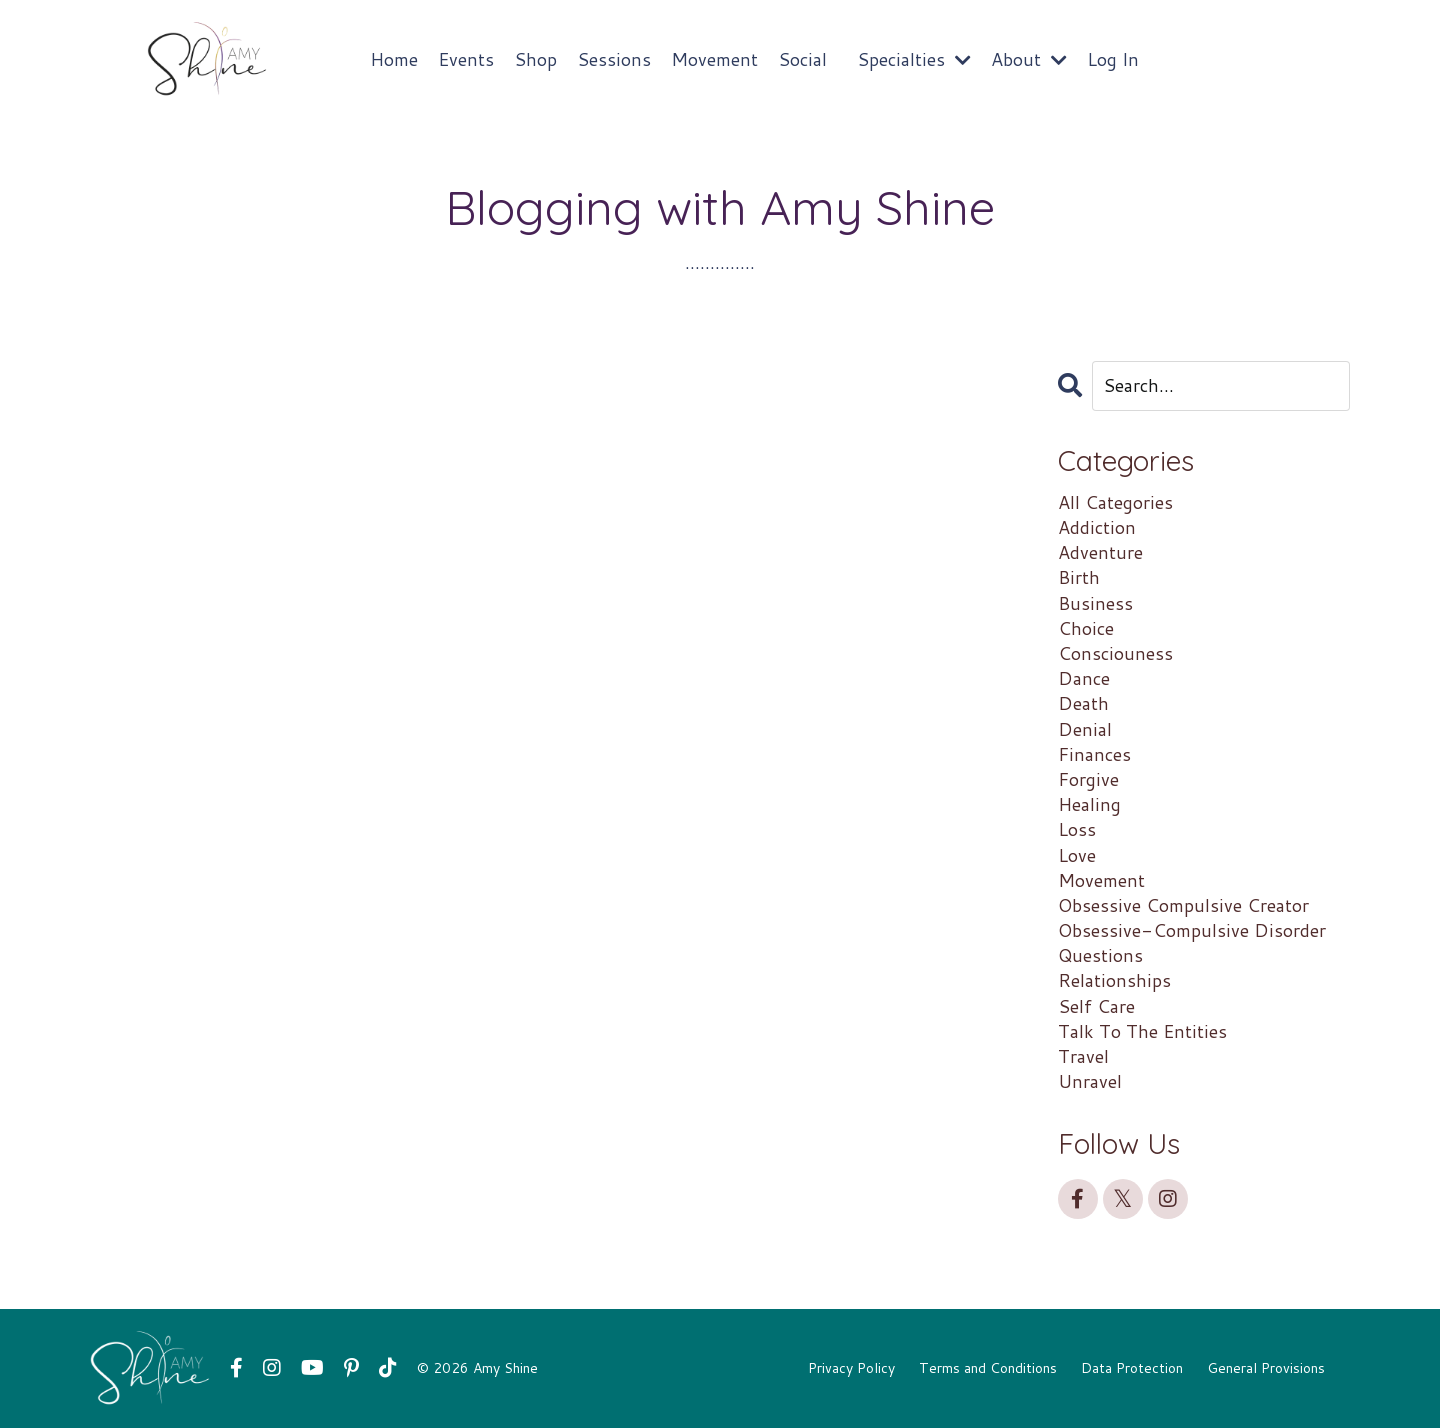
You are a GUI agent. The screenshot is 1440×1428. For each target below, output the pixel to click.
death (1083, 703)
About (1029, 59)
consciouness (1115, 653)
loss (1077, 829)
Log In (1113, 59)
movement (1101, 880)
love (1077, 855)
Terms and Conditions (988, 1368)
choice (1086, 628)
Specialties (914, 59)
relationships (1114, 980)
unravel (1090, 1081)
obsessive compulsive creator (1183, 905)
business (1095, 603)
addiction (1097, 527)
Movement (714, 59)
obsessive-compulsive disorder (1192, 930)
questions (1100, 955)
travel (1083, 1056)
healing (1089, 804)
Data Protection (1132, 1368)
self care (1096, 1006)
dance (1084, 678)
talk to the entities (1142, 1031)
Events (466, 59)
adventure (1100, 552)
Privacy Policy (851, 1368)
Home (394, 59)
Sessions (614, 59)
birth (1079, 577)
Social (802, 59)
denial (1085, 729)
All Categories (1115, 502)
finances (1094, 754)
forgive (1088, 779)
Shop (535, 59)
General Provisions (1266, 1368)
